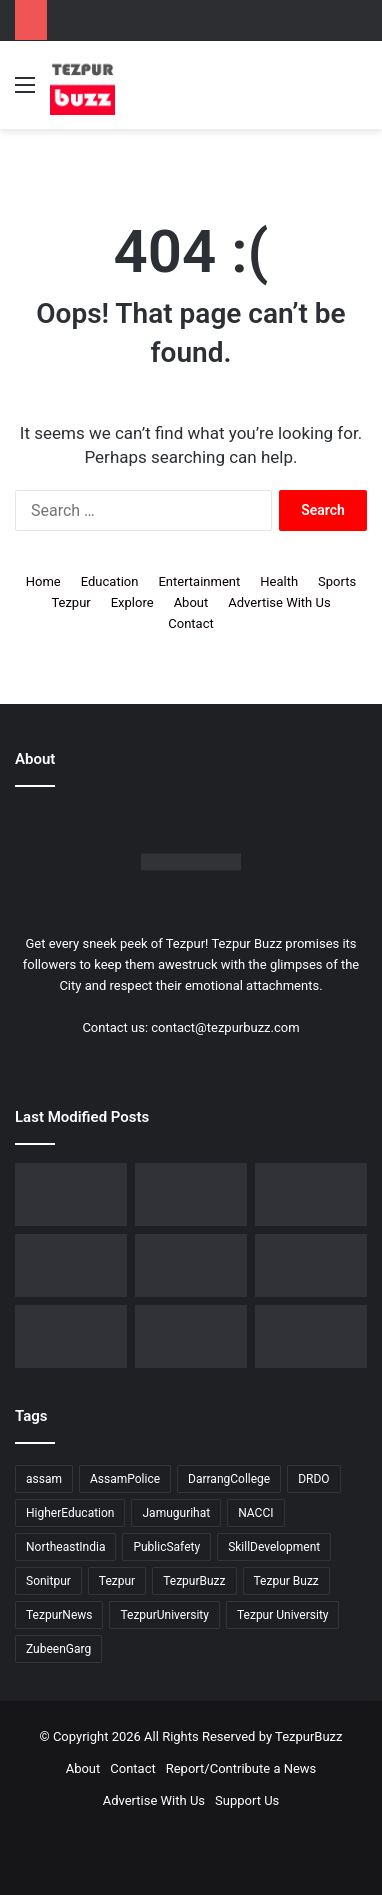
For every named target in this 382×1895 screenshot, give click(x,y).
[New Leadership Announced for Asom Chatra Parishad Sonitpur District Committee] (191, 1265)
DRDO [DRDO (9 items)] (313, 1479)
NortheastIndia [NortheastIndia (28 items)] (65, 1547)
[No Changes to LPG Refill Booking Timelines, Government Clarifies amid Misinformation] (71, 1265)
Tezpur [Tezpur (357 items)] (117, 1581)
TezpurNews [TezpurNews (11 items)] (59, 1615)
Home (43, 581)
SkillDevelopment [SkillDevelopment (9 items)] (274, 1547)
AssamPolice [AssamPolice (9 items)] (125, 1479)
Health (279, 581)
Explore (132, 602)
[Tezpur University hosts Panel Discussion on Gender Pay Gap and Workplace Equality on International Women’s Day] (311, 1336)
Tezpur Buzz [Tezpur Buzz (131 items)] (286, 1581)
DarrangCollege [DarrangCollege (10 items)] (229, 1479)
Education (110, 581)
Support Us (247, 1800)
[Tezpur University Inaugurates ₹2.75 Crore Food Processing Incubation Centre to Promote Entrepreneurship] (71, 1336)
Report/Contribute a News (241, 1768)
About (191, 602)
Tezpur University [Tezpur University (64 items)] (283, 1615)
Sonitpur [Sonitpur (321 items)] (48, 1581)
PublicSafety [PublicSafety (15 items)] (166, 1547)
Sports (337, 581)
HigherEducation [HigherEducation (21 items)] (70, 1513)
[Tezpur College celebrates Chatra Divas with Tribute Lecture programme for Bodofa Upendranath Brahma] (311, 1194)
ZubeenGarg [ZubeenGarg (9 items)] (58, 1649)
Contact (190, 623)
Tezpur (70, 602)
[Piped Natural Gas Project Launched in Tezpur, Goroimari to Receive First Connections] (311, 1265)
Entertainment (199, 581)
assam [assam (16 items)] (44, 1479)
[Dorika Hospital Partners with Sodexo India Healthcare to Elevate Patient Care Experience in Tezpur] (71, 1194)
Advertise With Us (279, 602)
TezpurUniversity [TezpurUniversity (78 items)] (164, 1615)
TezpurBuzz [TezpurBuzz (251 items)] (194, 1581)
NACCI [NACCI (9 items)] (255, 1513)
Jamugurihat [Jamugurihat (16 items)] (176, 1513)
